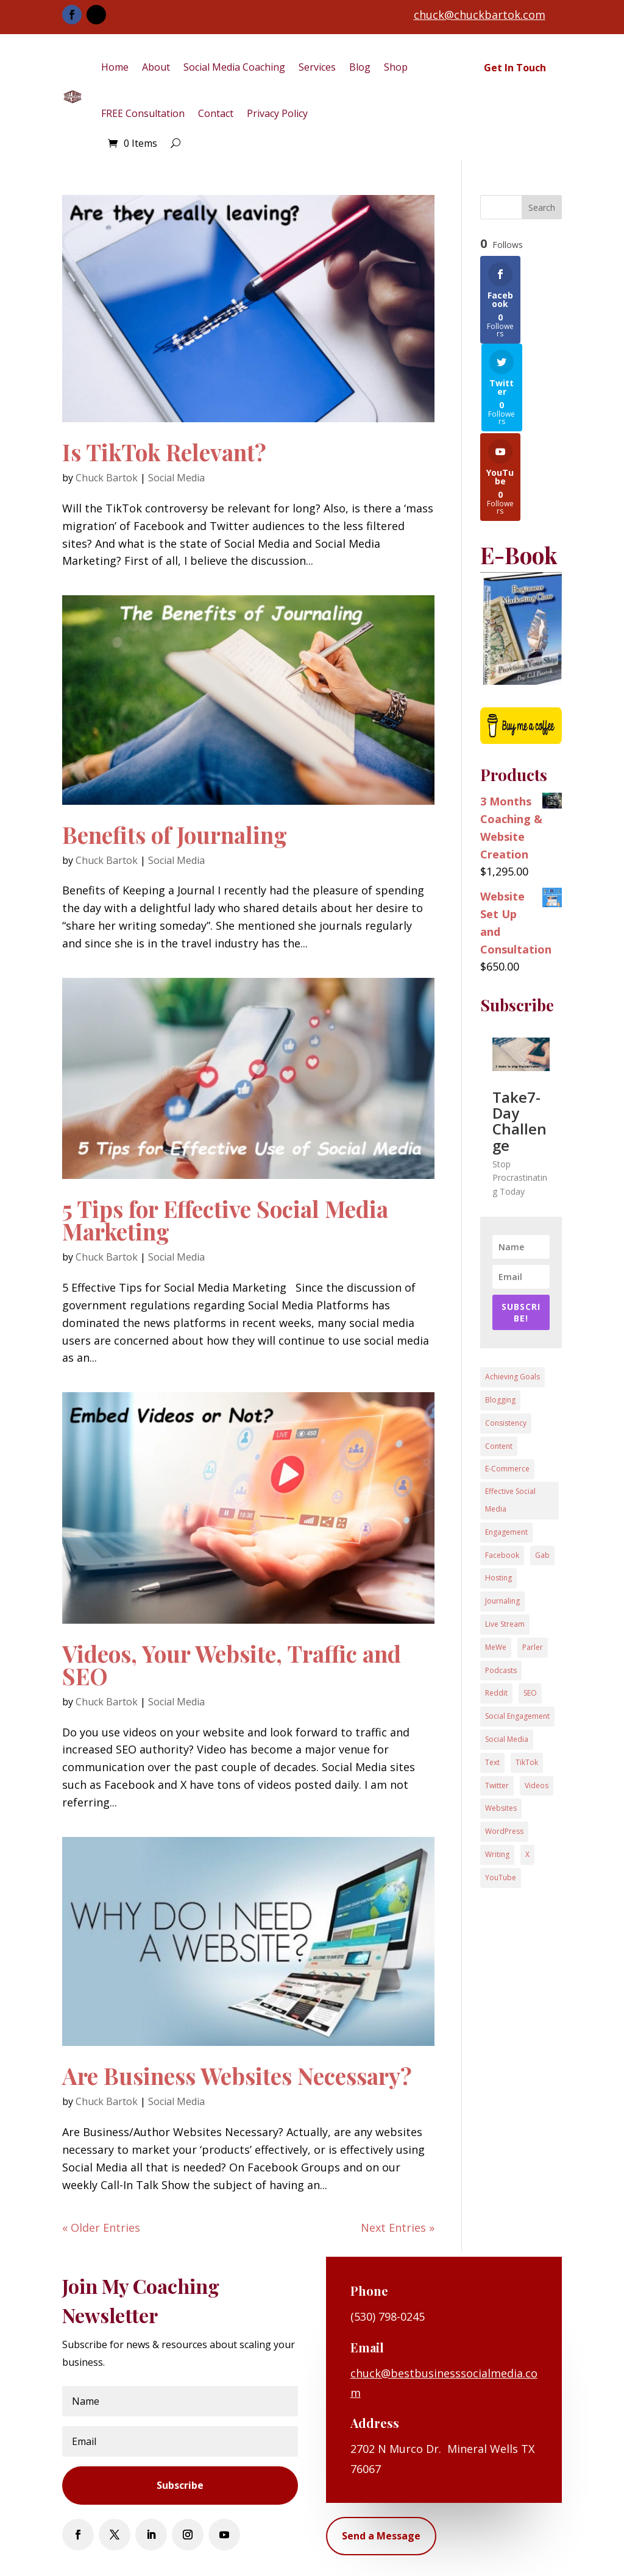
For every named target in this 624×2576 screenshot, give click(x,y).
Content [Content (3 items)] (498, 1358)
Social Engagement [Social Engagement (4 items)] (517, 1628)
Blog (359, 67)
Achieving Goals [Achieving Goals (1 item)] (512, 1289)
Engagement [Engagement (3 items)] (506, 1444)
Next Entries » (397, 2227)
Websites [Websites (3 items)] (501, 1720)
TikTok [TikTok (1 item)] (527, 1674)
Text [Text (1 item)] (492, 1674)
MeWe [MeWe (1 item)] (495, 1559)
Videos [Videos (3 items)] (536, 1698)
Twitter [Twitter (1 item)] (497, 1698)
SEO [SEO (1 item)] (530, 1605)
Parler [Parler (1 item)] (532, 1559)
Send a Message (381, 2535)
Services (317, 67)
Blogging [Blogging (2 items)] (500, 1312)
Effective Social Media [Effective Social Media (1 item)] (510, 1412)
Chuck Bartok (107, 477)
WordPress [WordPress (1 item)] (504, 1743)
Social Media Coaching (234, 67)
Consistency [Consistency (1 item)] (505, 1335)
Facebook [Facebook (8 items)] (502, 1467)
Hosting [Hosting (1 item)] (498, 1490)
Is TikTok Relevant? (164, 452)
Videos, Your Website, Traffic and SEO (231, 1664)
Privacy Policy (277, 113)
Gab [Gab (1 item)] (542, 1467)
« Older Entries (101, 2227)
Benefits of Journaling (174, 834)
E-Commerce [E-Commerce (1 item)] (507, 1381)
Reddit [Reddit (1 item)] (496, 1605)
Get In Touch (515, 67)
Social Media (176, 477)
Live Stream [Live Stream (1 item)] (505, 1536)
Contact (215, 113)
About (156, 67)
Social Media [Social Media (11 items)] (506, 1651)
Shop (396, 67)
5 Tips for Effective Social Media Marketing (225, 1220)
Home (115, 67)
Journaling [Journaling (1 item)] (502, 1513)
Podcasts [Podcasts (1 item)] (501, 1582)
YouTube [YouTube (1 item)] (500, 1790)
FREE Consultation (143, 113)
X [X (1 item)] (527, 1766)
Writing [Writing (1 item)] (497, 1766)
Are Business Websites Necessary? (237, 2075)
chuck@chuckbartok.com (479, 14)
